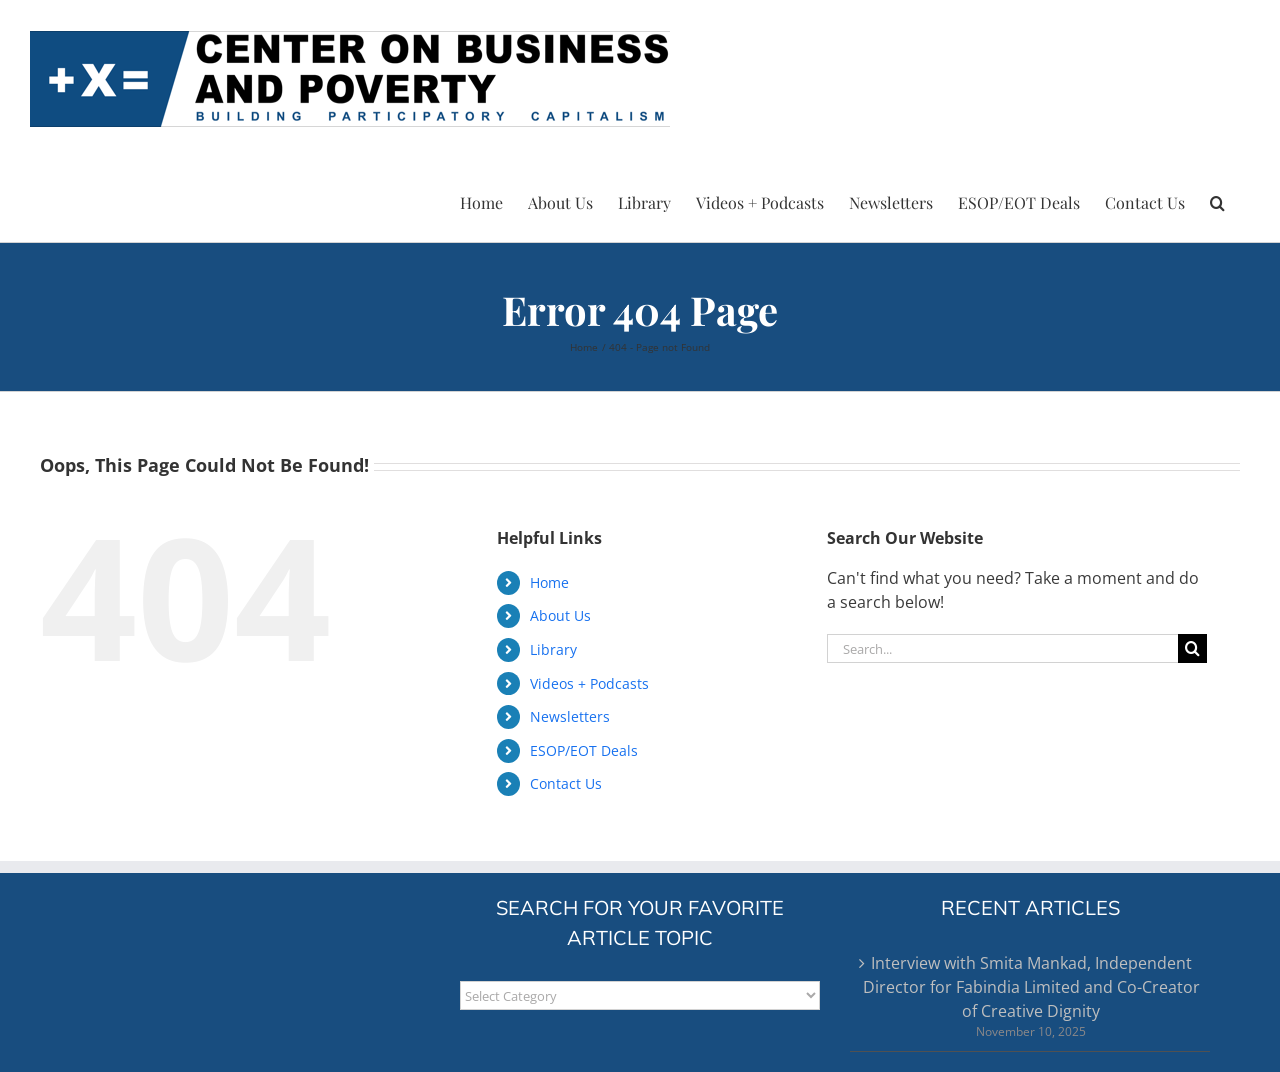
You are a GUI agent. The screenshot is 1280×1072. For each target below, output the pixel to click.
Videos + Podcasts (589, 683)
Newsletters (570, 716)
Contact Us (566, 783)
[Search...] (1002, 648)
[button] (1217, 200)
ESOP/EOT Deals (584, 750)
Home (549, 582)
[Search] (1192, 648)
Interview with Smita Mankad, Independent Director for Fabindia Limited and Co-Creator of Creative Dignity (1031, 987)
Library (553, 649)
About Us (560, 615)
